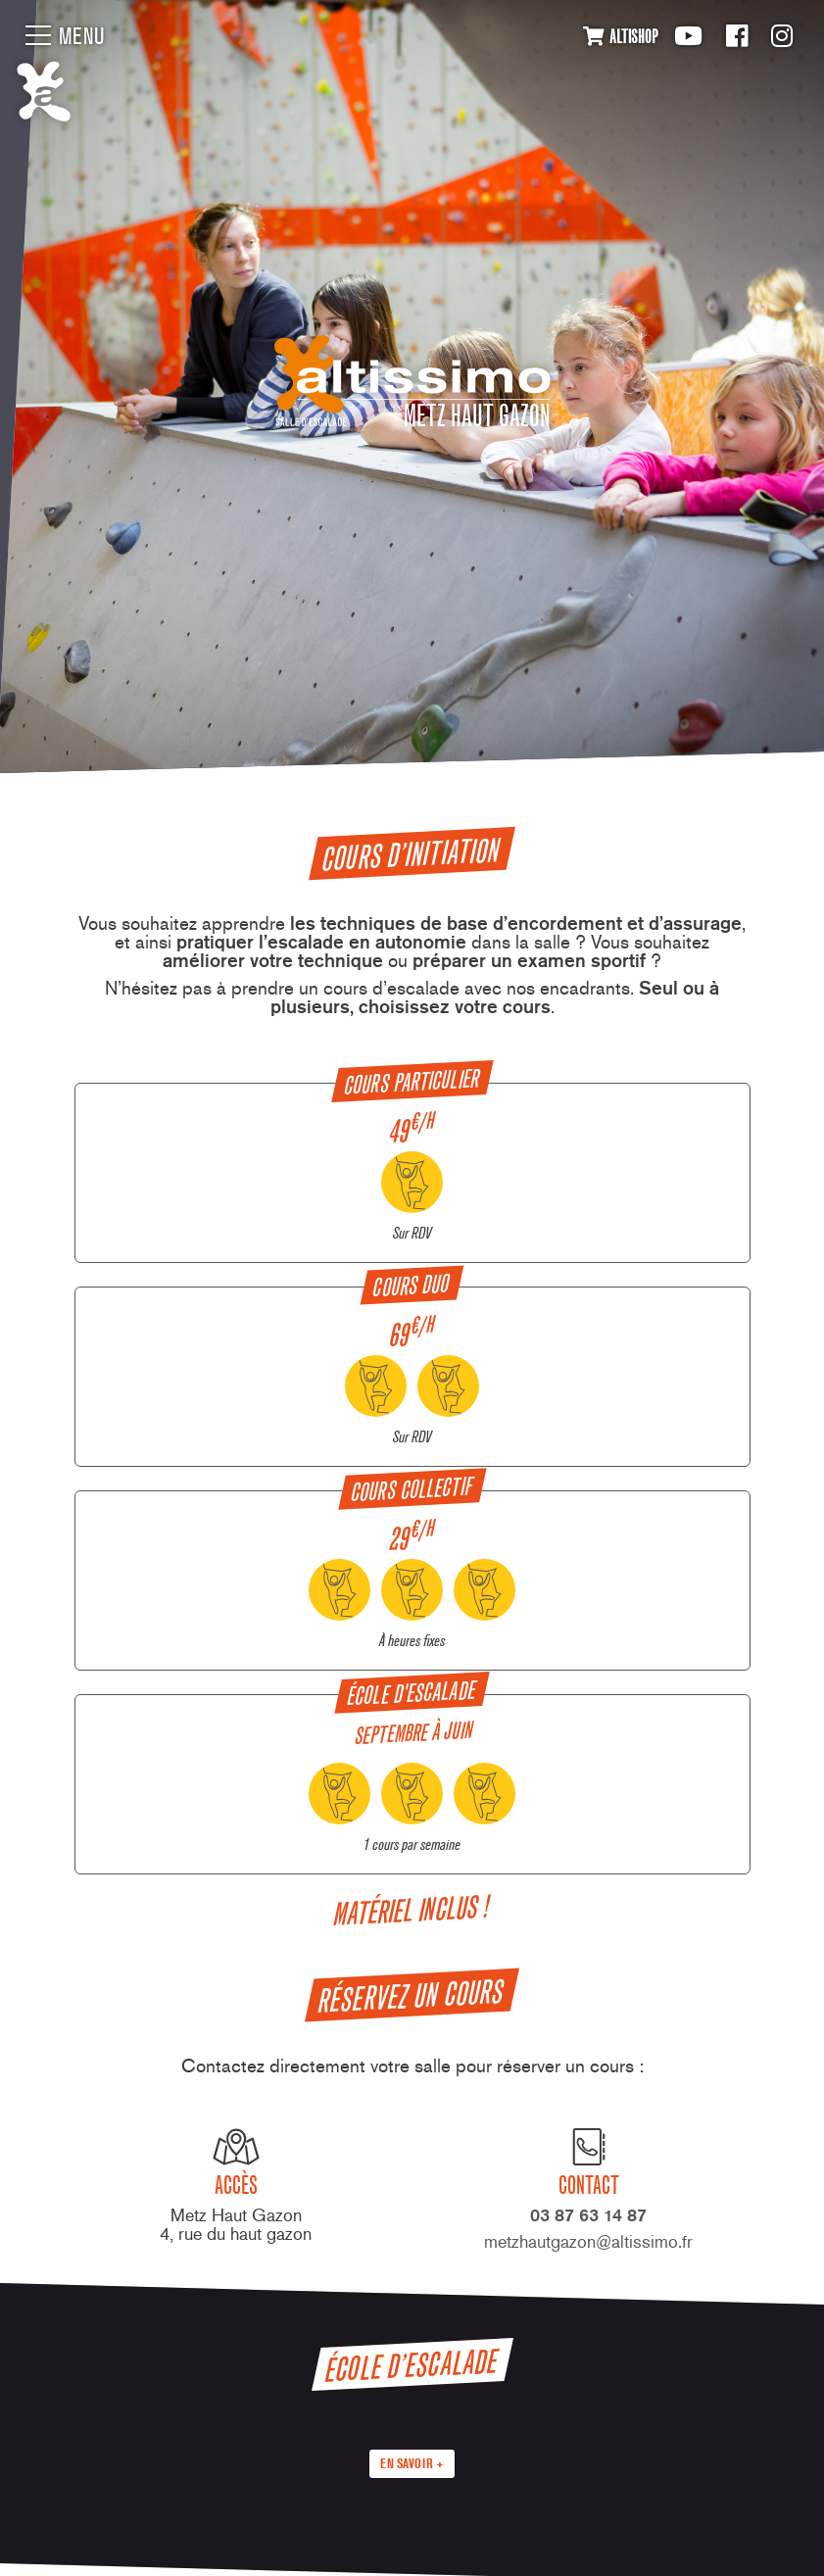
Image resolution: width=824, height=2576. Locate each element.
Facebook (736, 36)
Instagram (781, 36)
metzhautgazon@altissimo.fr (588, 2241)
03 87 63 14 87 (588, 2215)
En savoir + (412, 2463)
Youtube (688, 36)
